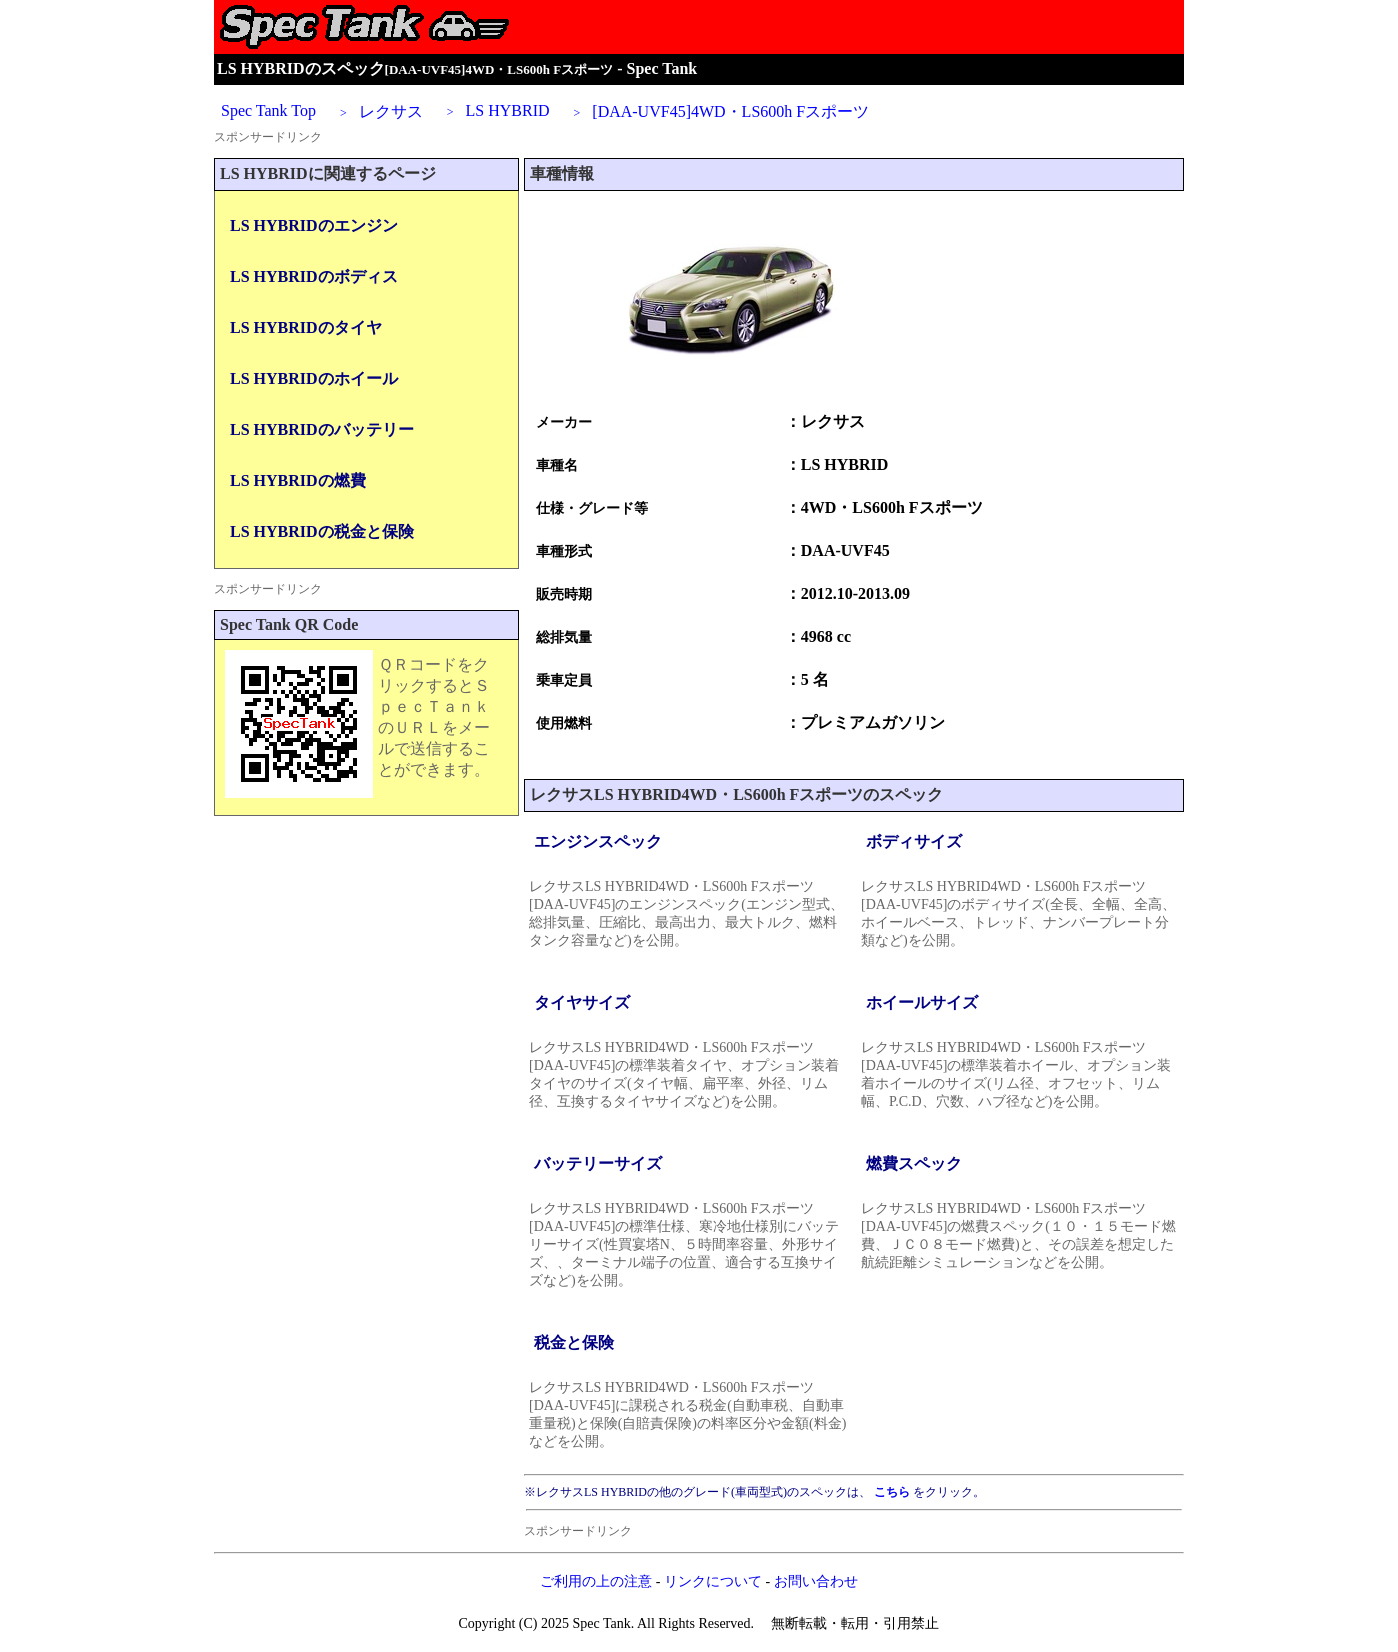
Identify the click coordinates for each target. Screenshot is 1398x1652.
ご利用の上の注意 (596, 1581)
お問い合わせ (816, 1581)
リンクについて (713, 1581)
